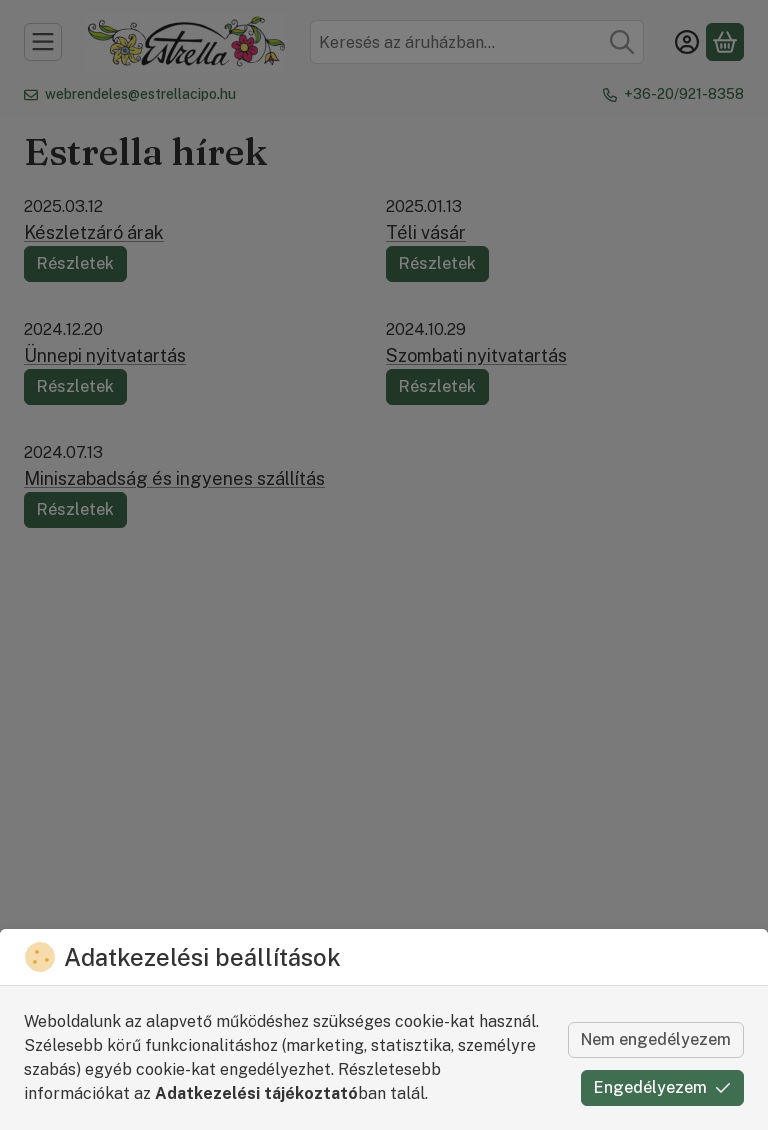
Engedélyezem (662, 1087)
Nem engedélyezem (656, 1039)
